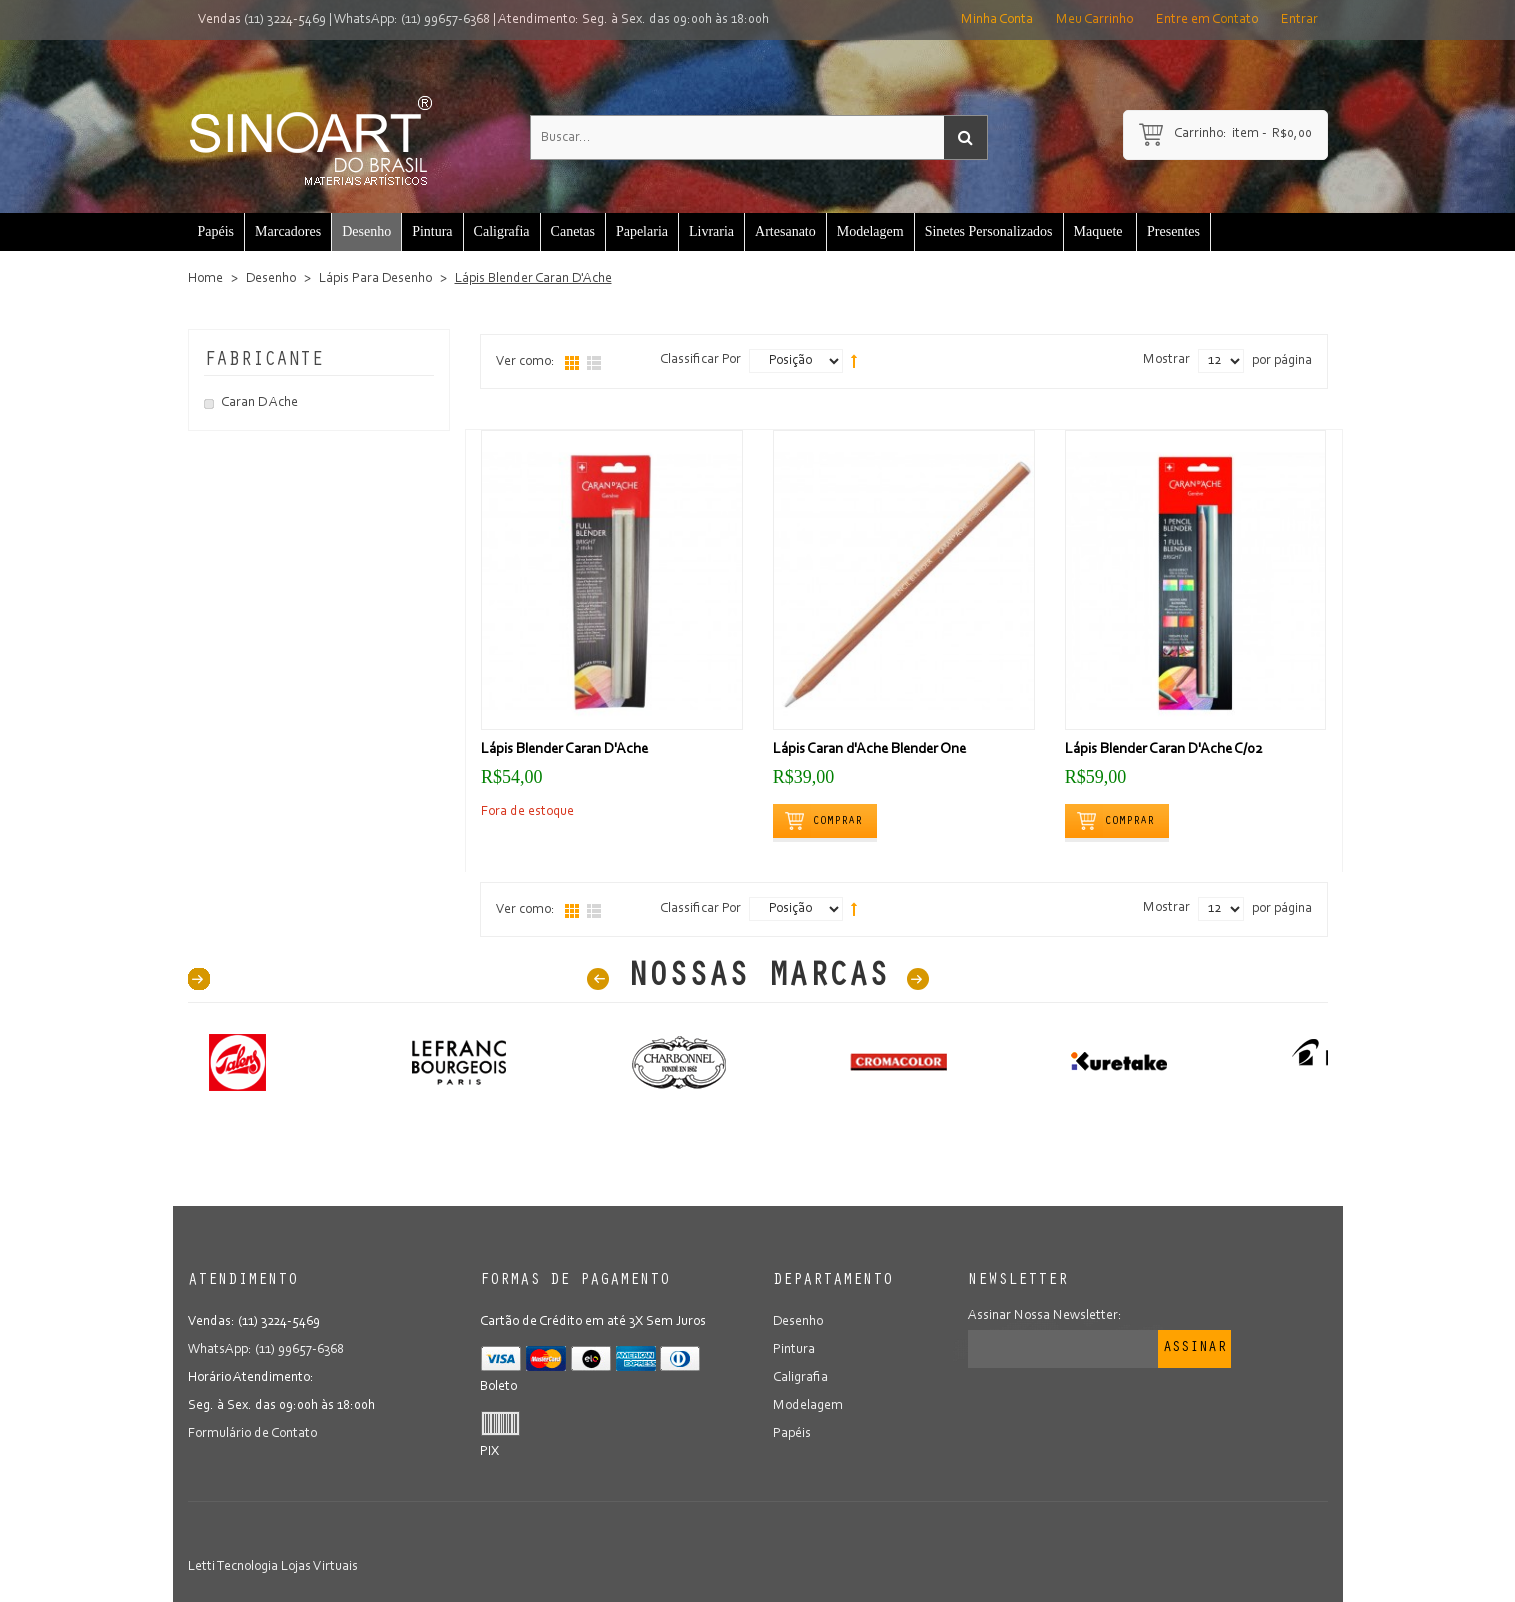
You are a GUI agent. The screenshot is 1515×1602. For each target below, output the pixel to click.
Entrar (1299, 20)
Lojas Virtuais (319, 1567)
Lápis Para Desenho (375, 279)
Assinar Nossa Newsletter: (1045, 1316)
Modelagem (808, 1406)
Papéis (792, 1434)
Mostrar (1166, 360)
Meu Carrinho (1094, 20)
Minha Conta (997, 20)
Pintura (794, 1350)
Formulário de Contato (252, 1434)
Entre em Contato (1207, 20)
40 (199, 979)
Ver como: (525, 362)
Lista (594, 363)
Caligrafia (800, 1378)
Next (918, 979)
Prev (598, 979)
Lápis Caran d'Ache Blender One (869, 749)
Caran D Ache (259, 403)
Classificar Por (700, 360)
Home (205, 279)
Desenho (271, 279)
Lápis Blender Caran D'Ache (564, 749)
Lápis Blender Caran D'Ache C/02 (1164, 749)
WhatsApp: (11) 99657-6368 (412, 20)
